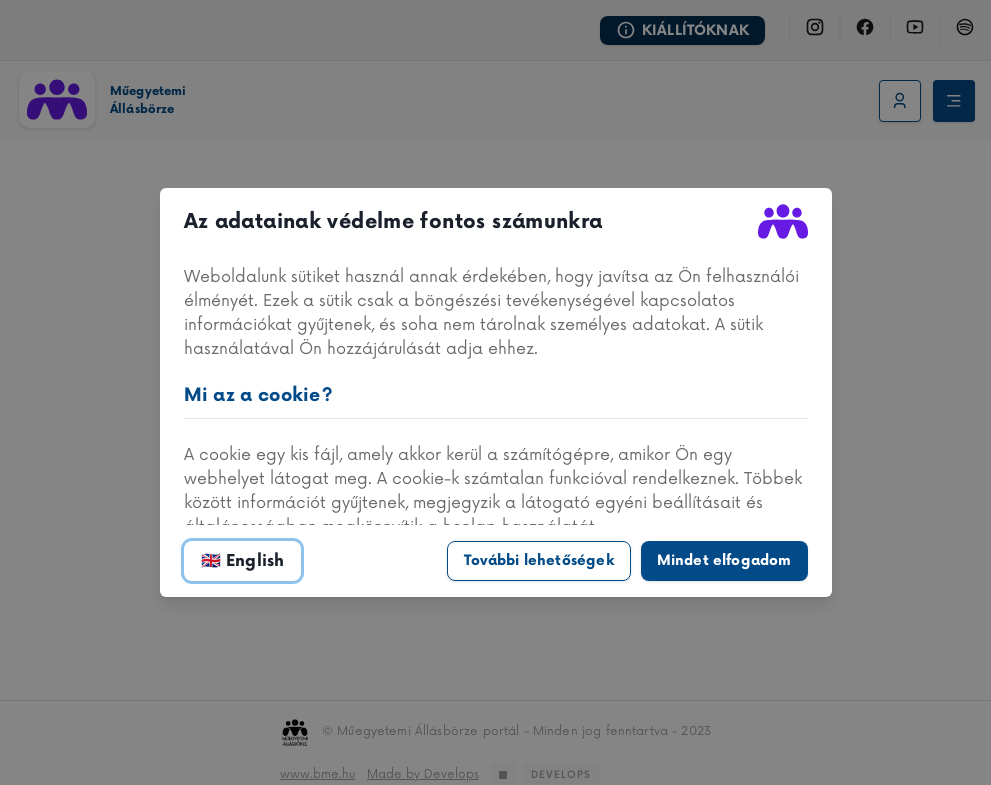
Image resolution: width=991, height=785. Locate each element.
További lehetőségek (538, 560)
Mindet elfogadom (724, 560)
